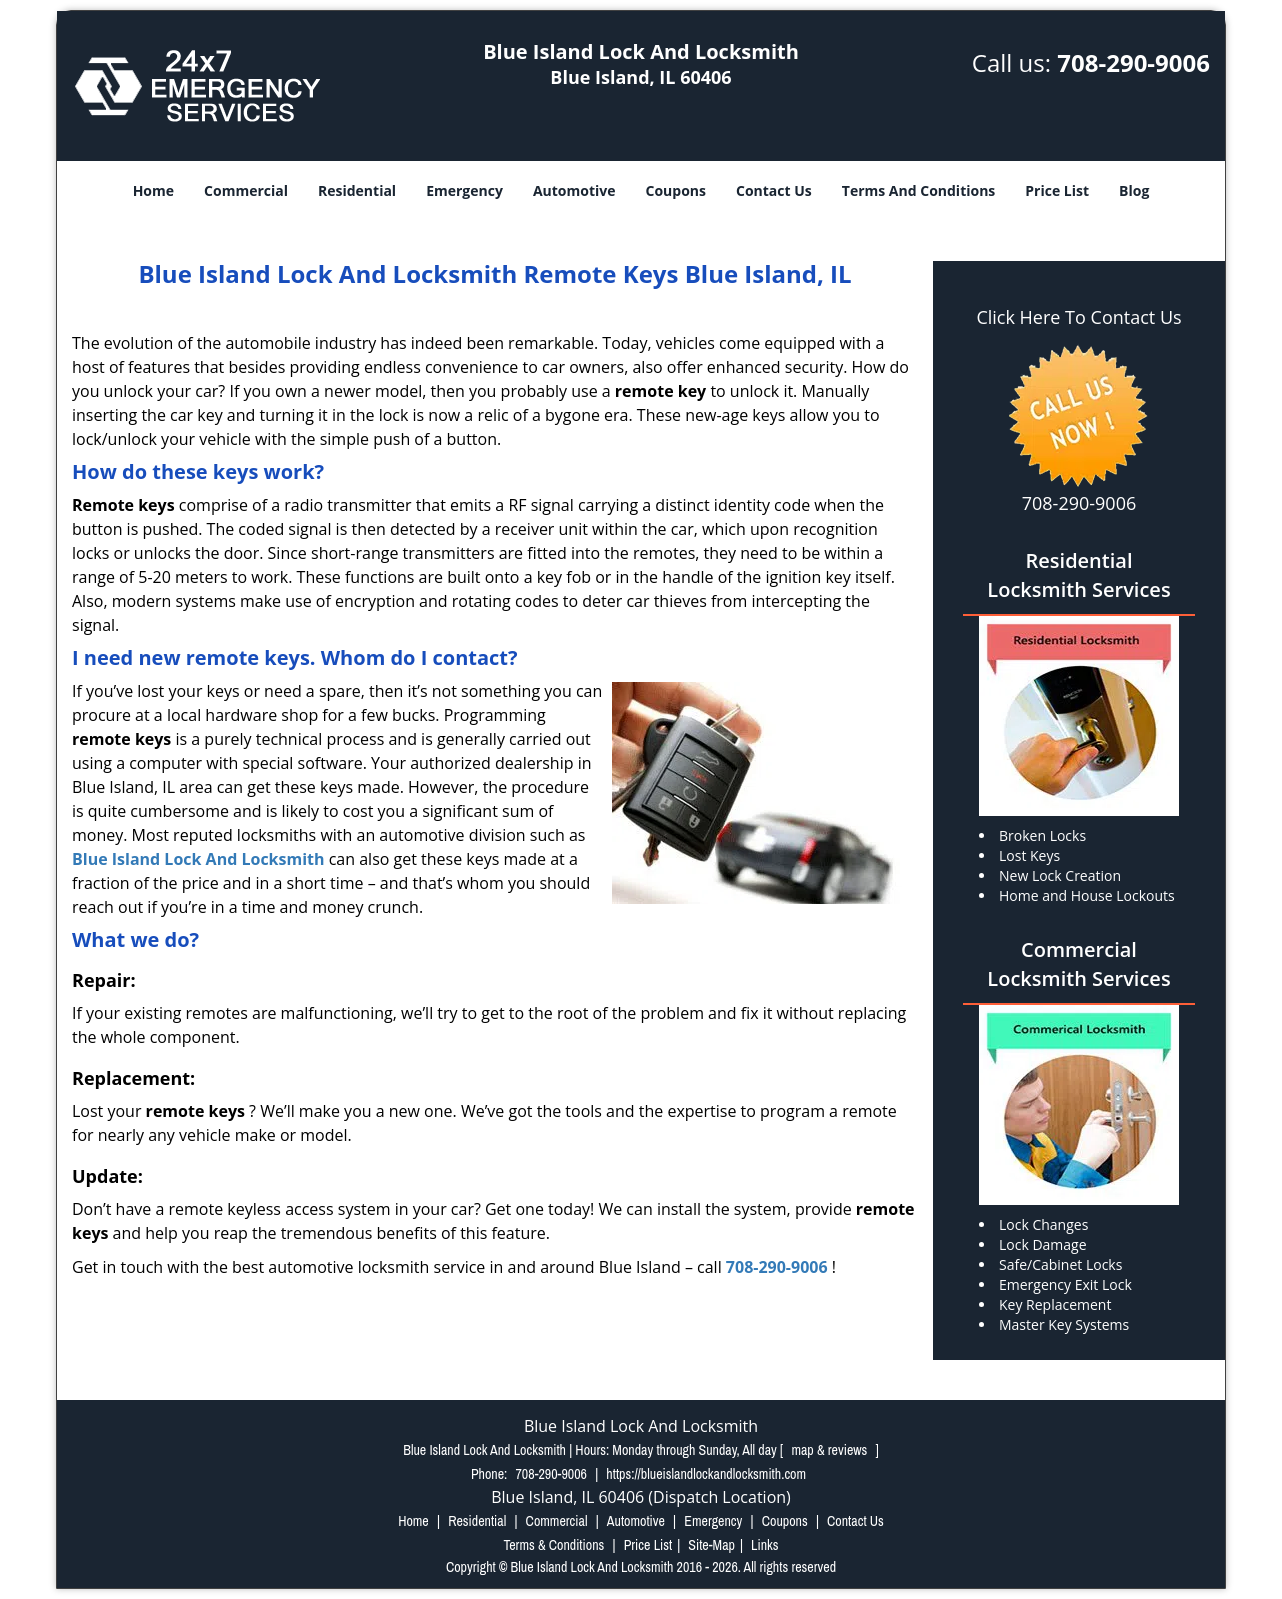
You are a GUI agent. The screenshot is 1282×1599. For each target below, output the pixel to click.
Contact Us (774, 190)
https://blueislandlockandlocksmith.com (706, 1474)
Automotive (574, 190)
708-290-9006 (1133, 62)
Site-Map (711, 1545)
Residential (357, 190)
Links (764, 1545)
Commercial (246, 190)
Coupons (676, 190)
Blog (1134, 190)
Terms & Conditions (553, 1545)
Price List (1057, 190)
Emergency (464, 190)
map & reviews (830, 1450)
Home (153, 190)
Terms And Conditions (919, 190)
